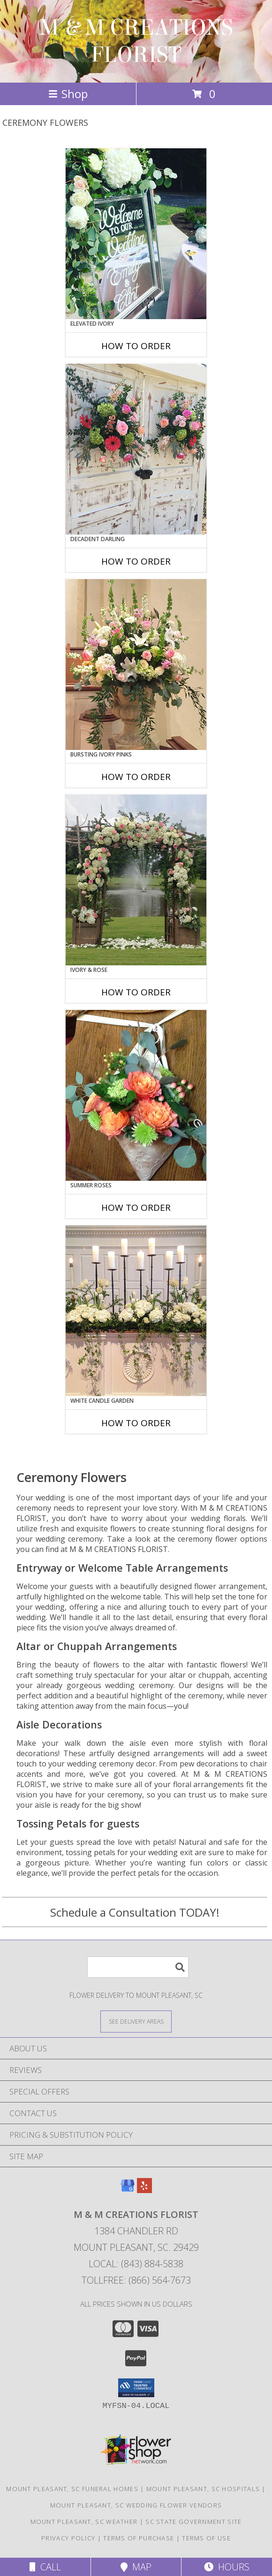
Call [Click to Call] (45, 2567)
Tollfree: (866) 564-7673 (136, 2280)
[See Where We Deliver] (136, 2021)
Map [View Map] (136, 2567)
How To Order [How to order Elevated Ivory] (136, 346)
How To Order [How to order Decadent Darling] (136, 561)
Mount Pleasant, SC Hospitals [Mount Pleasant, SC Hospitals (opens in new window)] (203, 2488)
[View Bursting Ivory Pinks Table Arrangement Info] (136, 664)
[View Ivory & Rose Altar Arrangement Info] (136, 880)
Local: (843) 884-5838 (136, 2263)
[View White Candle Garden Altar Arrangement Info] (136, 1310)
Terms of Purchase (138, 2538)
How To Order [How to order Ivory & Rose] (136, 992)
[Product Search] (138, 1967)
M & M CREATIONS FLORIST (136, 41)
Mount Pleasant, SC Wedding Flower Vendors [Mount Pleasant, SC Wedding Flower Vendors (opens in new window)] (136, 2505)
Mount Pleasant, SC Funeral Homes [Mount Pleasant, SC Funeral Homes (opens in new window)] (72, 2488)
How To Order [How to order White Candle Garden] (136, 1423)
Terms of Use (206, 2538)
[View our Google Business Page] (127, 2190)
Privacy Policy (68, 2538)
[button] (136, 2387)
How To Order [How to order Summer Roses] (136, 1207)
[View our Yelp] (144, 2190)
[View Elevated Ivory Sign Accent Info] (136, 233)
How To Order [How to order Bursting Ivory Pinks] (136, 777)
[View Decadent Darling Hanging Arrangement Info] (136, 449)
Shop (68, 93)
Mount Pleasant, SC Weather (84, 2521)
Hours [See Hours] (226, 2567)
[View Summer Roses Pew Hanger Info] (136, 1095)
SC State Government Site (193, 2521)
